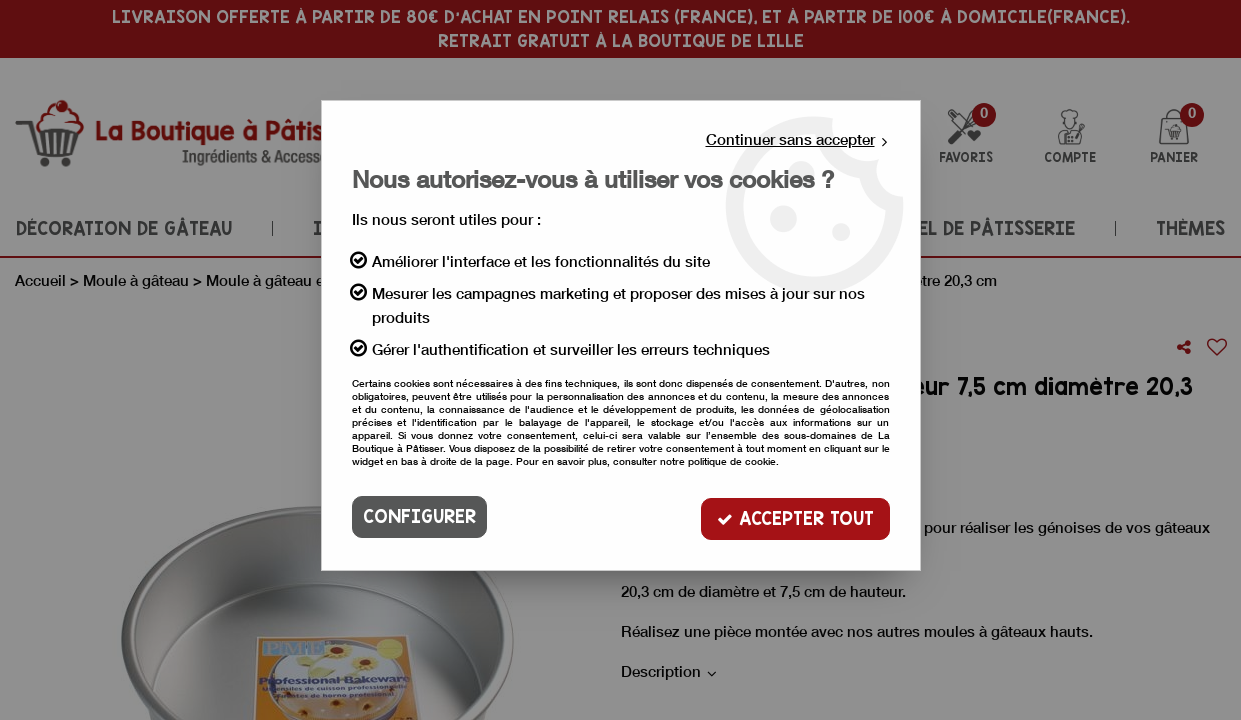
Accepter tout (795, 516)
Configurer (419, 516)
